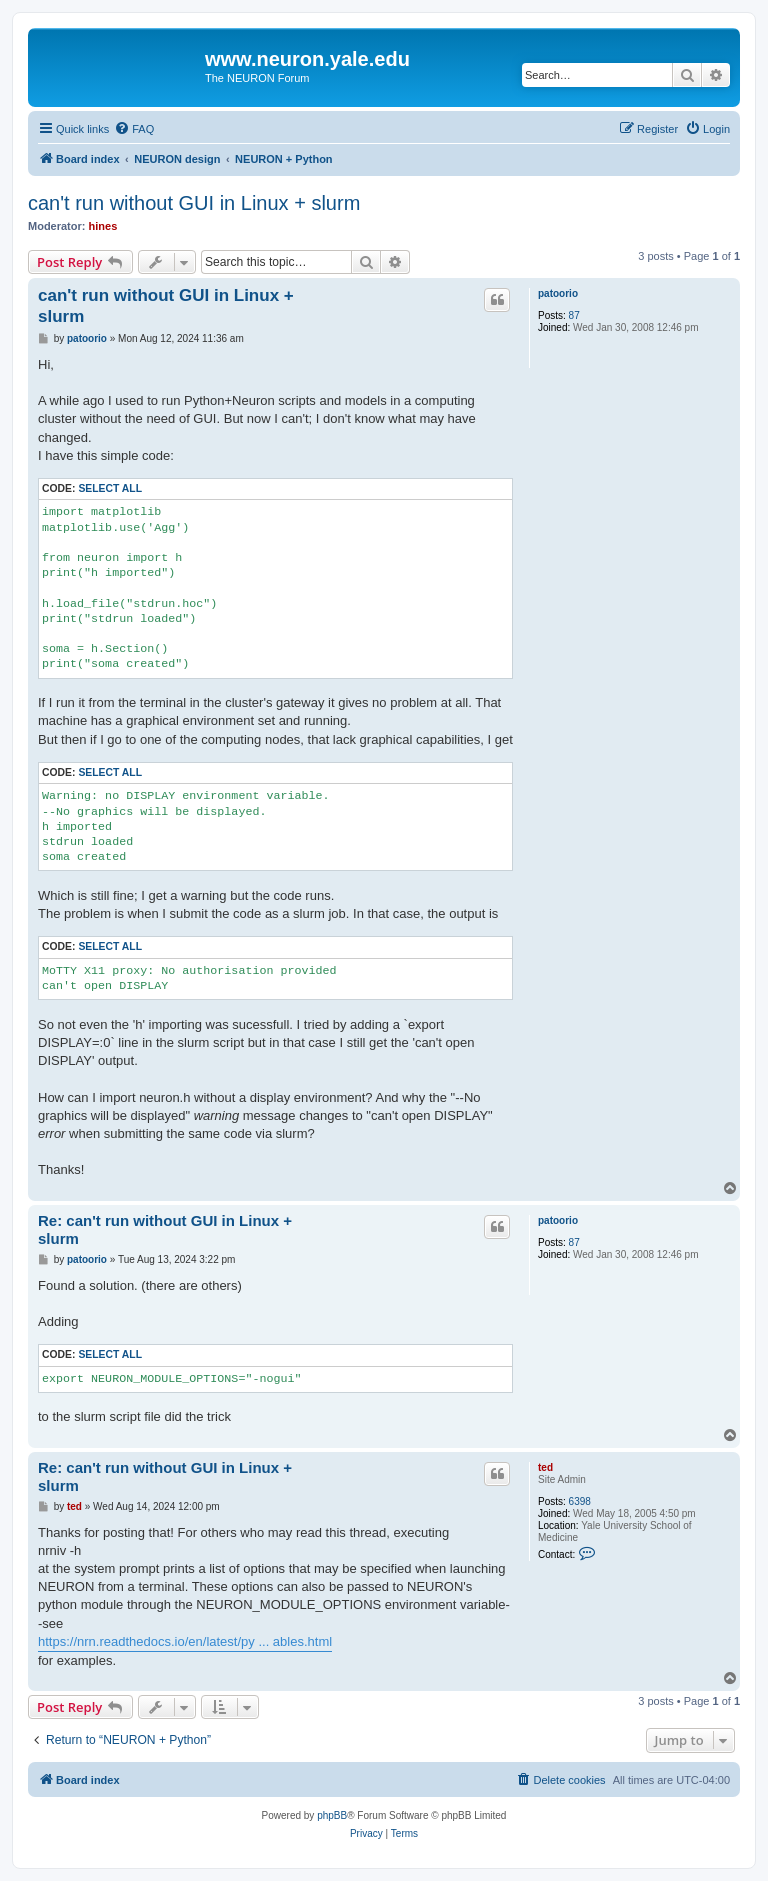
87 (574, 315)
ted (545, 1467)
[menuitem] (134, 129)
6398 (580, 1501)
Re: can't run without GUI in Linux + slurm (165, 1230)
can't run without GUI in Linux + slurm (194, 203)
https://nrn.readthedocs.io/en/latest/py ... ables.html (185, 1641)
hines (103, 226)
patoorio (558, 293)
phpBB (332, 1815)
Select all (110, 488)
